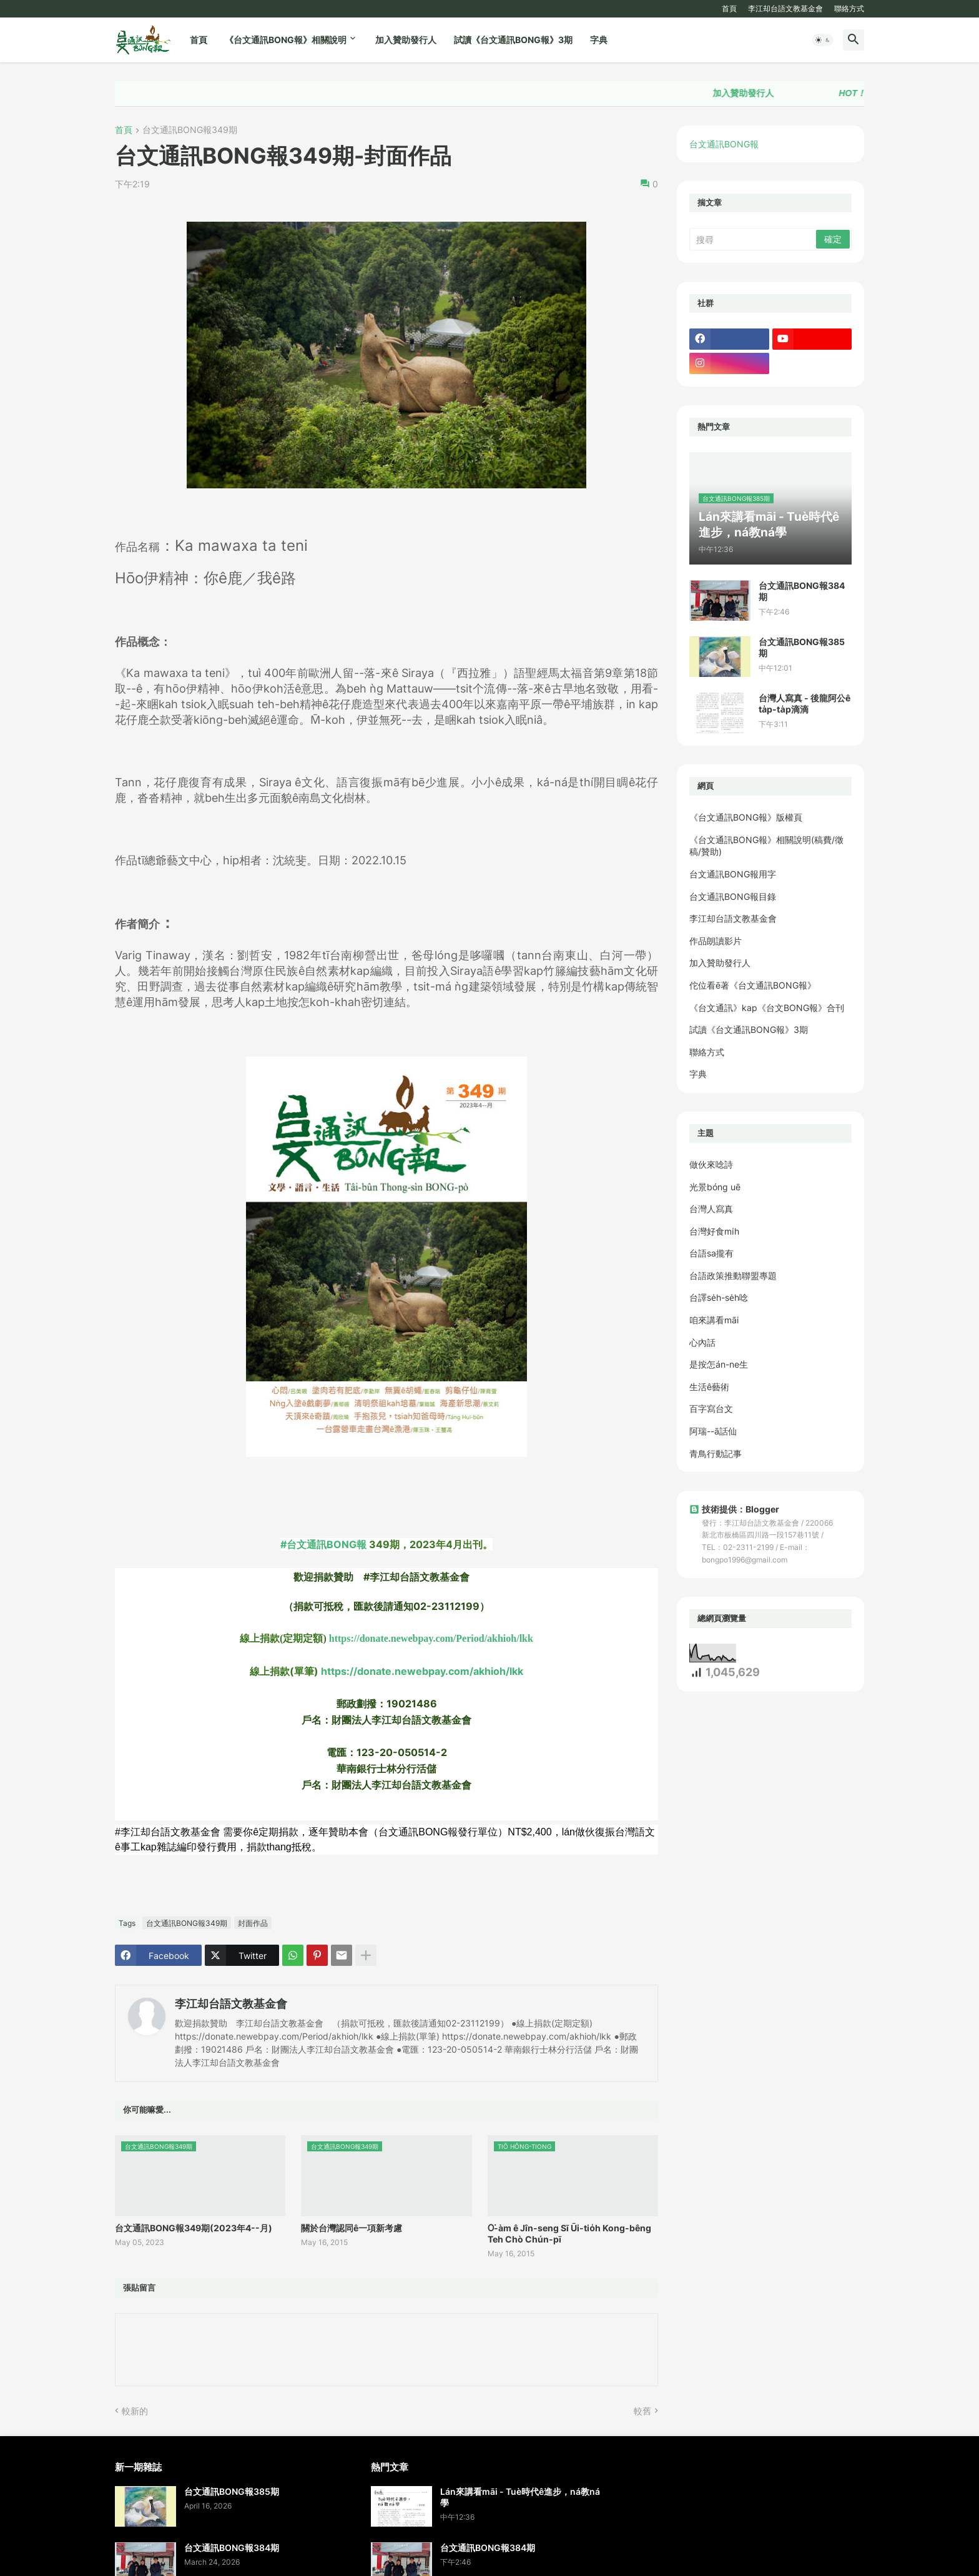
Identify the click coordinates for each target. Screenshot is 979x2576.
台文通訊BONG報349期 (189, 130)
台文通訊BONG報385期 (802, 647)
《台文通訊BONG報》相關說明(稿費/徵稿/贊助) (766, 845)
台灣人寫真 (711, 1208)
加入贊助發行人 (405, 39)
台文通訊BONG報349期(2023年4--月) (193, 2228)
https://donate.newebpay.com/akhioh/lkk (422, 1671)
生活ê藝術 (709, 1386)
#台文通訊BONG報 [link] (323, 1544)
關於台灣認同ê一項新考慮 (351, 2228)
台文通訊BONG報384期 (802, 591)
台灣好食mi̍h (714, 1231)
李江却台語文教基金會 (785, 8)
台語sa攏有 (711, 1253)
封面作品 (253, 1923)
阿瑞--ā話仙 (713, 1431)
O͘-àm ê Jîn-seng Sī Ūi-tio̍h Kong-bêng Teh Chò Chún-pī (569, 2233)
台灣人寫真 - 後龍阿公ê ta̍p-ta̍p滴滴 (804, 703)
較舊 (642, 2411)
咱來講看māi (714, 1320)
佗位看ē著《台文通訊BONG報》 (752, 985)
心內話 (702, 1342)
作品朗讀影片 (715, 940)
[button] (823, 40)
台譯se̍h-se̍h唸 (718, 1297)
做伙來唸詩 (711, 1164)
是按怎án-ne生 (718, 1364)
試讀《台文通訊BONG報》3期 (513, 39)
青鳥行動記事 (715, 1453)
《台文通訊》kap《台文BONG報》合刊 (766, 1007)
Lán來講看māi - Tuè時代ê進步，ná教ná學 (520, 2497)
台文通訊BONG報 (724, 144)
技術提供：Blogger (734, 1509)
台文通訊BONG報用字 (732, 874)
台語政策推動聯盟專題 (733, 1275)
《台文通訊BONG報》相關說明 (286, 39)
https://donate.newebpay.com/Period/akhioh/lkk (431, 1638)
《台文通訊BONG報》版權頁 (745, 817)
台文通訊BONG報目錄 (732, 896)
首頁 (729, 8)
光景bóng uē (714, 1187)
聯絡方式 (849, 8)
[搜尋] (753, 239)
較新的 (135, 2411)
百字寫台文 (711, 1408)
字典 (599, 39)
